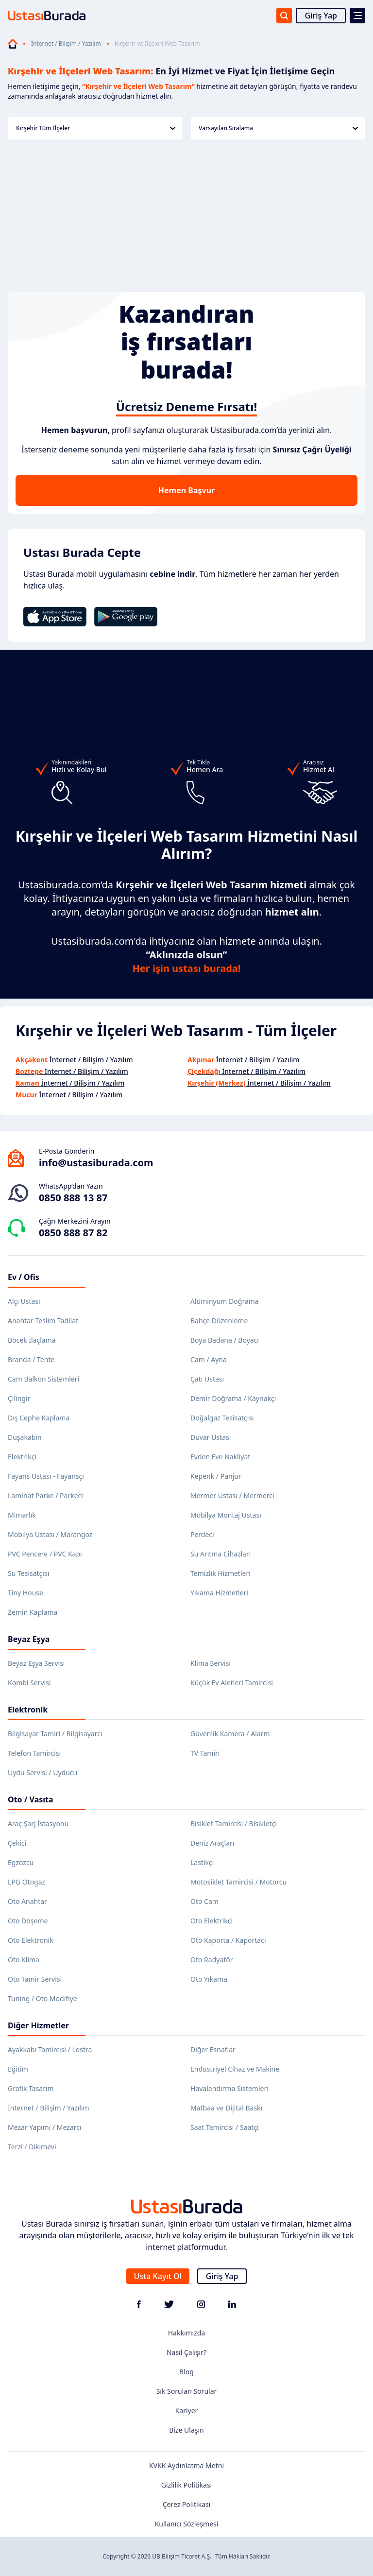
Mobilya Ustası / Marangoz (50, 1534)
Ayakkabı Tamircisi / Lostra (50, 2049)
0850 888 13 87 (73, 1197)
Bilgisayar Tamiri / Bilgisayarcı (55, 1733)
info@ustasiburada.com (96, 1162)
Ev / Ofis (23, 1277)
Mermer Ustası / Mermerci (232, 1495)
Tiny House (25, 1592)
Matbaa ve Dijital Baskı (226, 2107)
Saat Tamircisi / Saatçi (224, 2127)
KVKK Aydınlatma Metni (186, 2465)
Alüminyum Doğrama (224, 1301)
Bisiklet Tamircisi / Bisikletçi (233, 1823)
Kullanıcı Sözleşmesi (187, 2523)
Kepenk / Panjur (215, 1476)
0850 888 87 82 (73, 1232)
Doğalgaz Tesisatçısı (222, 1417)
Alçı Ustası (24, 1301)
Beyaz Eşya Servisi (36, 1663)
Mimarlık (22, 1515)
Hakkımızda (186, 2332)
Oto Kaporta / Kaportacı (228, 1940)
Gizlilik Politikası (186, 2485)
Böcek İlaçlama (32, 1340)
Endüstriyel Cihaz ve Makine (234, 2069)
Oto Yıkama (208, 1979)
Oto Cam (204, 1901)
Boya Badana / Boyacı (224, 1340)
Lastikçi (202, 1862)
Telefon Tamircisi (34, 1753)
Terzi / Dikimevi (32, 2146)
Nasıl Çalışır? (186, 2352)
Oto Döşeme (28, 1920)
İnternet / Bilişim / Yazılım (66, 44)
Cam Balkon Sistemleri (43, 1378)
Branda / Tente (31, 1359)
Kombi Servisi (29, 1682)
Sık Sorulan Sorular (186, 2391)
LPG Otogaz (26, 1881)
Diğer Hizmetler (38, 2025)
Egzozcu (21, 1862)
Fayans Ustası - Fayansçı (46, 1476)
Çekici (17, 1843)
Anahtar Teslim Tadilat (43, 1320)
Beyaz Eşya (29, 1639)
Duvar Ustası (210, 1437)
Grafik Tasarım (31, 2088)
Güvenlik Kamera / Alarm (230, 1733)
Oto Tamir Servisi (35, 1979)
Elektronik (28, 1709)
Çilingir (19, 1398)
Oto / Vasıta (30, 1799)
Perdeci (202, 1534)
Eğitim (18, 2069)
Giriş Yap (321, 15)
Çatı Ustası (207, 1378)
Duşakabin (25, 1437)
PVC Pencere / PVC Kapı (45, 1553)
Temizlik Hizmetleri (220, 1573)
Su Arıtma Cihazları (220, 1553)
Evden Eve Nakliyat (220, 1456)
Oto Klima (23, 1959)
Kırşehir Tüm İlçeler (95, 128)
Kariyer (186, 2410)
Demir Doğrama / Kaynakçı (233, 1398)
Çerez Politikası (187, 2504)
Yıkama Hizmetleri (219, 1592)
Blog (186, 2371)
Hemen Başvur (186, 490)
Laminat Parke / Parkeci (45, 1495)
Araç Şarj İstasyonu (38, 1823)
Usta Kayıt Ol (158, 2276)
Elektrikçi (22, 1456)
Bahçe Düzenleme (219, 1320)
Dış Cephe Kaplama (38, 1417)
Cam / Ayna (208, 1359)
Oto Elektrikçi (211, 1920)
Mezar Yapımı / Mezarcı (45, 2127)
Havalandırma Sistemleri (229, 2088)
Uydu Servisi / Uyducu (42, 1772)
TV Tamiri (205, 1753)
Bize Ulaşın (186, 2430)
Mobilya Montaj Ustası (225, 1515)
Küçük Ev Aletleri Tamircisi (231, 1682)
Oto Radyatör (211, 1959)
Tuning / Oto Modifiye (42, 1998)
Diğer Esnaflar (213, 2049)
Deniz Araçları (212, 1843)
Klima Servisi (210, 1663)
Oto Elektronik (30, 1940)
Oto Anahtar (27, 1901)
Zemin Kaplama (32, 1612)
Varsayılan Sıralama (278, 128)
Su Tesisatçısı (28, 1573)
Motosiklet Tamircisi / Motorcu (238, 1881)
